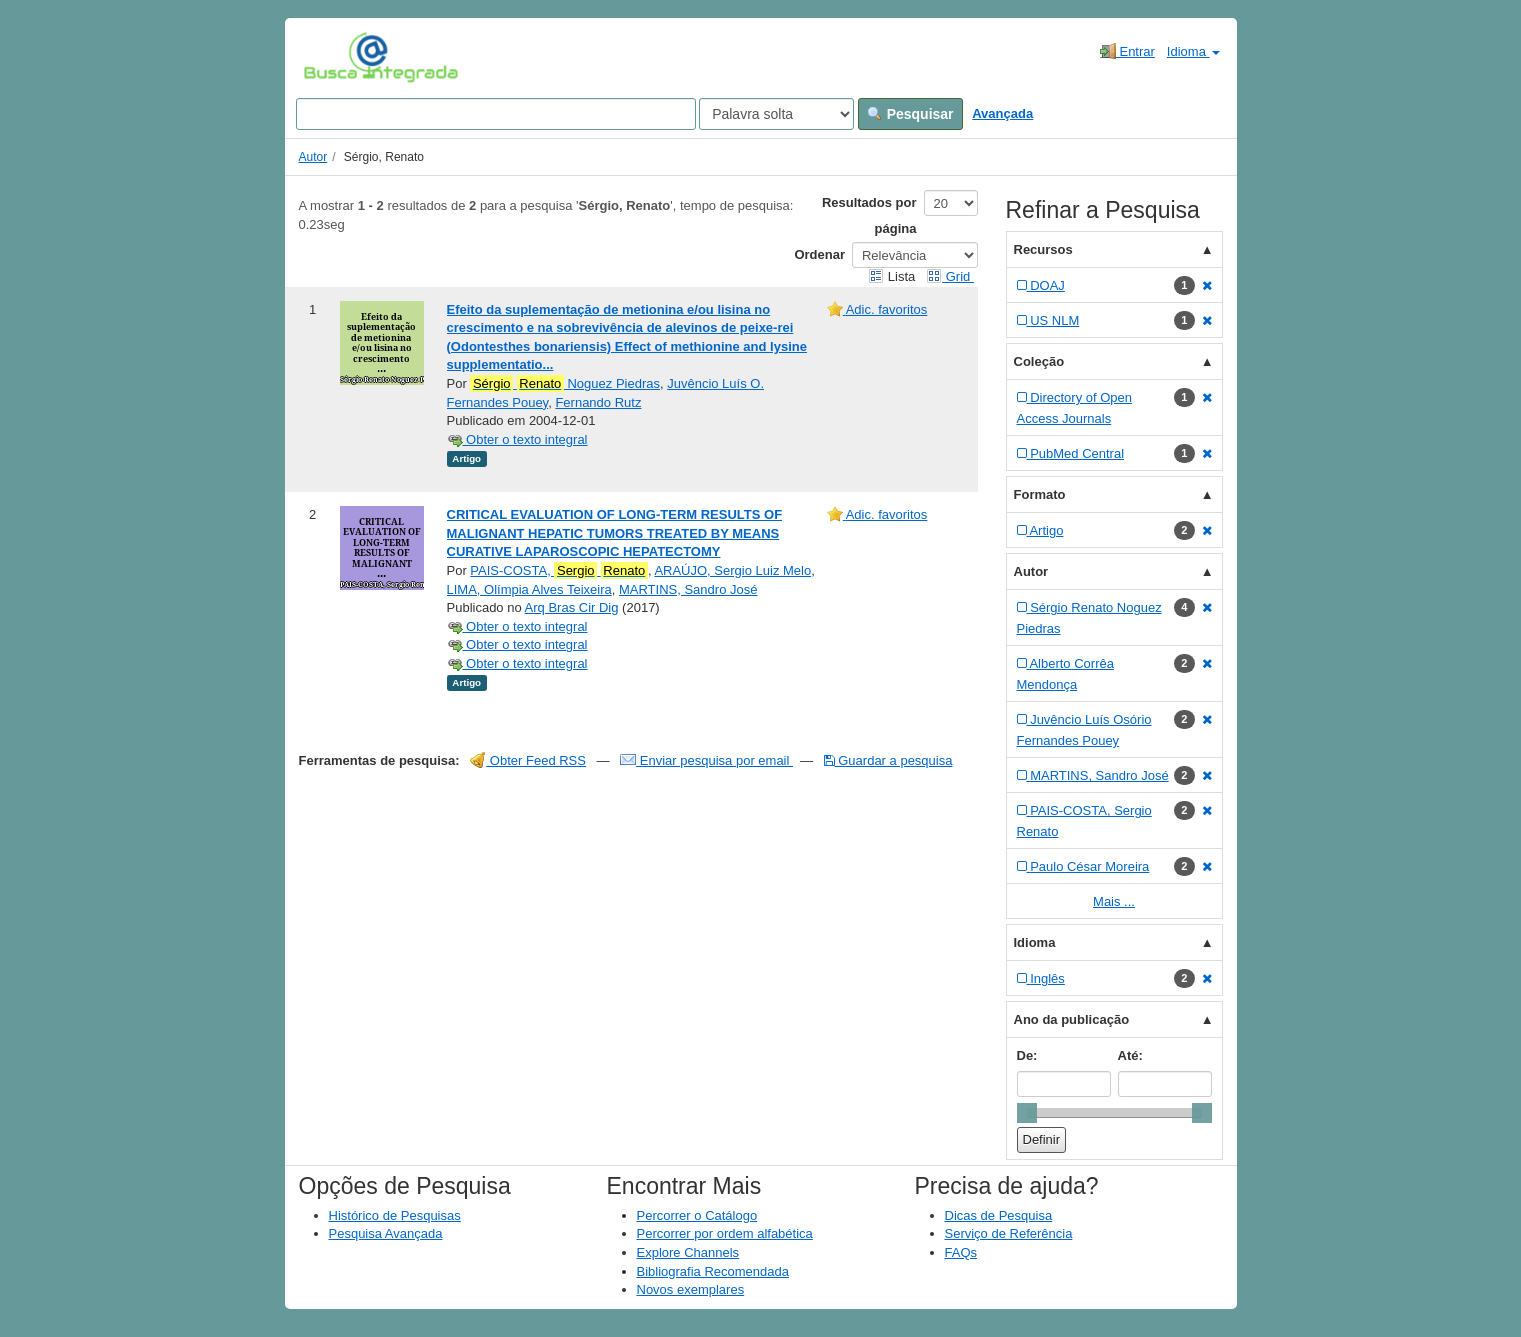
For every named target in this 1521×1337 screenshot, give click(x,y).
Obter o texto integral (517, 439)
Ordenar (819, 254)
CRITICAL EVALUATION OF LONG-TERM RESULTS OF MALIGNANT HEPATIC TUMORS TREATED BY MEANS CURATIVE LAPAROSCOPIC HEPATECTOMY (615, 533)
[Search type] (776, 114)
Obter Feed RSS (528, 760)
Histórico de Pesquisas (395, 1215)
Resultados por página (869, 215)
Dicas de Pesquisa (999, 1215)
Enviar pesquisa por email (706, 760)
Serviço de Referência (1009, 1233)
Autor (313, 157)
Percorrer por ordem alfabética (725, 1233)
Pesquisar (910, 114)
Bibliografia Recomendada (713, 1271)
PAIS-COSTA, (559, 571)
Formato (1040, 494)
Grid (950, 276)
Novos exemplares (691, 1289)
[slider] (1027, 1113)
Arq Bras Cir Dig (572, 607)
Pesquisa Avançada (386, 1233)
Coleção (1039, 361)
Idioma (1193, 51)
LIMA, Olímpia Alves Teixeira (529, 589)
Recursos (1043, 249)
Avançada (1002, 113)
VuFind (334, 57)
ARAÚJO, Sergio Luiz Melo (732, 570)
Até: (1130, 1055)
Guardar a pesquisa (888, 760)
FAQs (961, 1252)
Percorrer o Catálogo (697, 1215)
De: (1027, 1055)
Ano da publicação (1072, 1019)
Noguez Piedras (565, 384)
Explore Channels (688, 1252)
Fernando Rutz (598, 402)
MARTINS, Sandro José (688, 589)
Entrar (1127, 51)
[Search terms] (496, 114)
